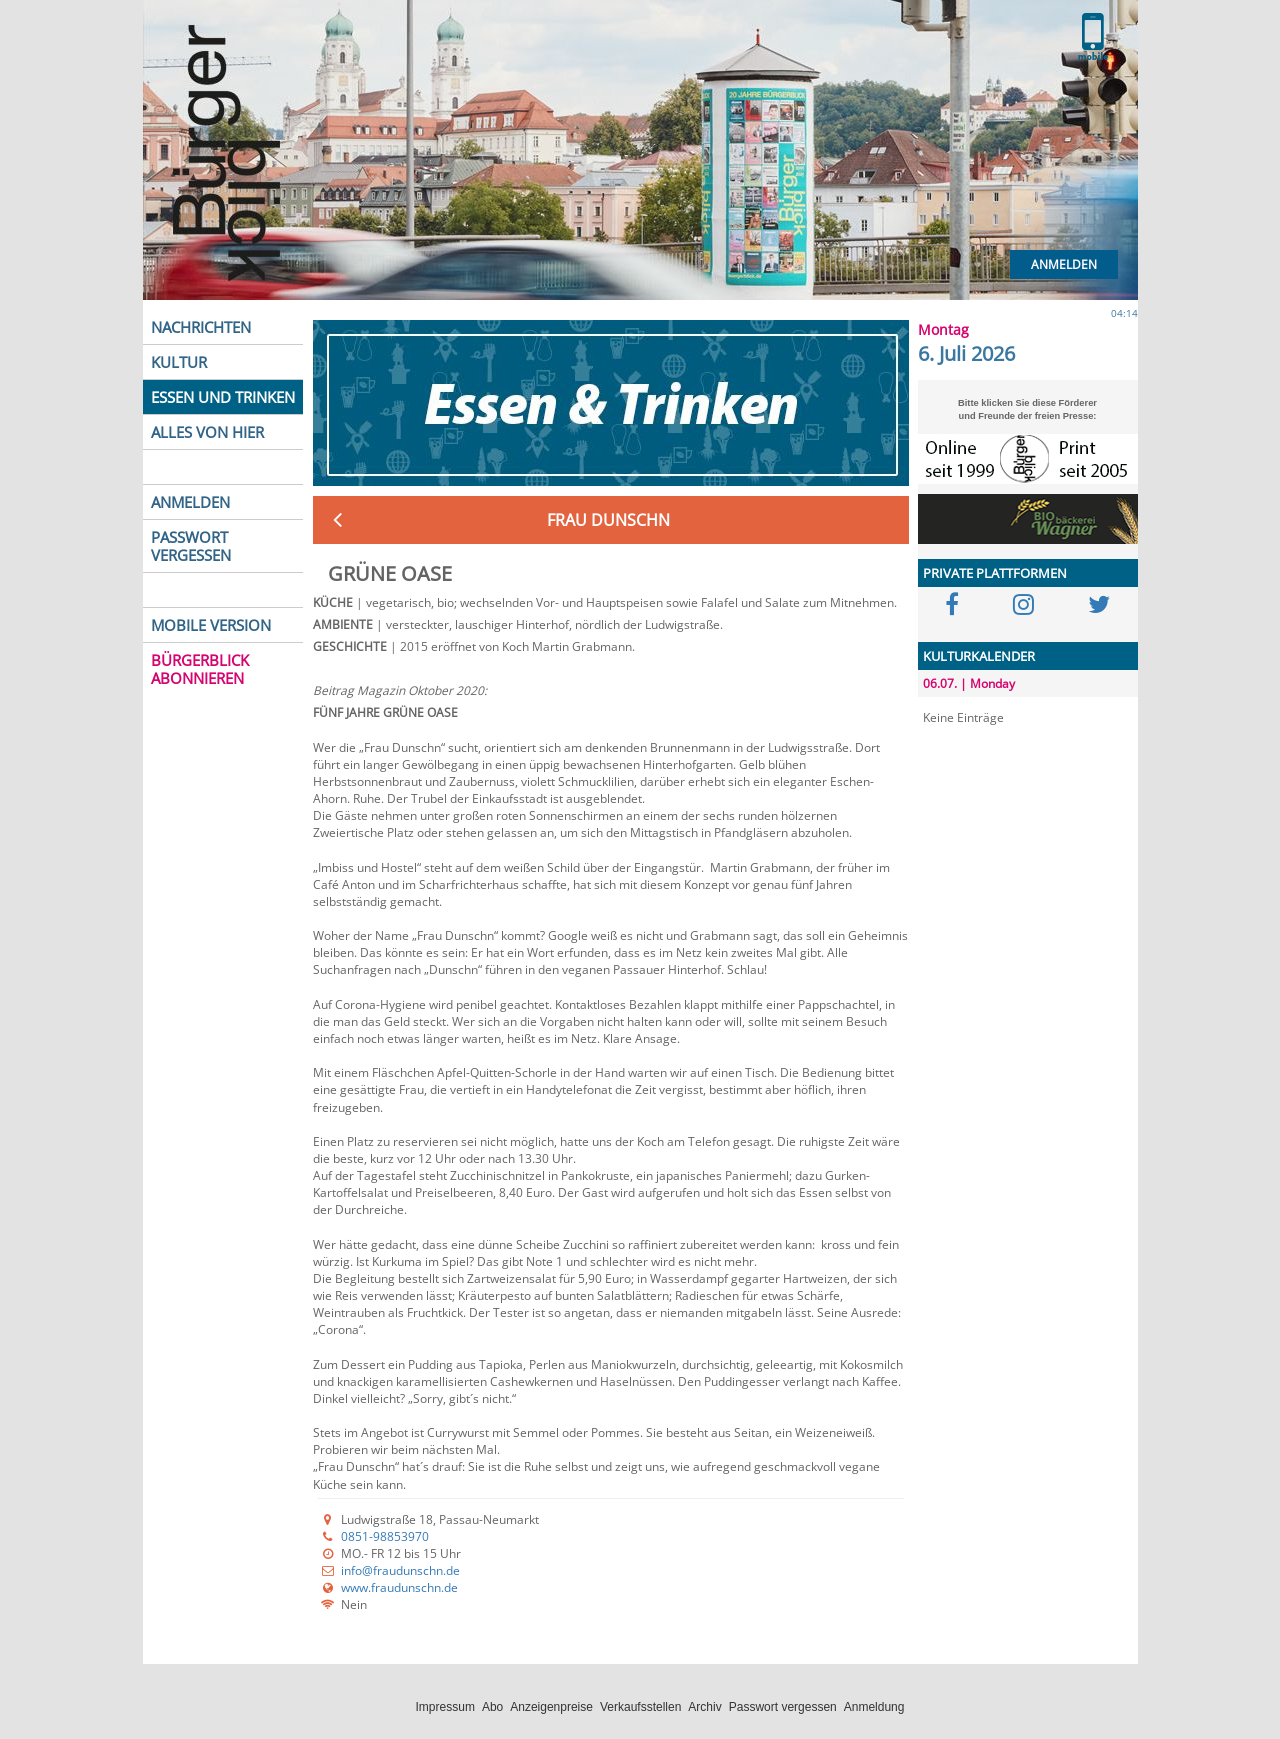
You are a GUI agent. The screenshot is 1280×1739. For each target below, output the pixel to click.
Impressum (445, 1707)
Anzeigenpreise (551, 1707)
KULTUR (179, 362)
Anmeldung (874, 1707)
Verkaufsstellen (640, 1707)
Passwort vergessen (783, 1707)
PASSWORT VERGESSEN (191, 546)
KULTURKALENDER (979, 656)
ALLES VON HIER (207, 432)
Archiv (704, 1707)
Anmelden (1064, 264)
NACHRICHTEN (201, 327)
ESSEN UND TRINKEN (223, 397)
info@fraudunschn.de (400, 1570)
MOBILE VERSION (211, 625)
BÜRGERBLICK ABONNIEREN (200, 669)
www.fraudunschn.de (399, 1587)
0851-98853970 (385, 1536)
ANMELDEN (190, 502)
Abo (492, 1707)
